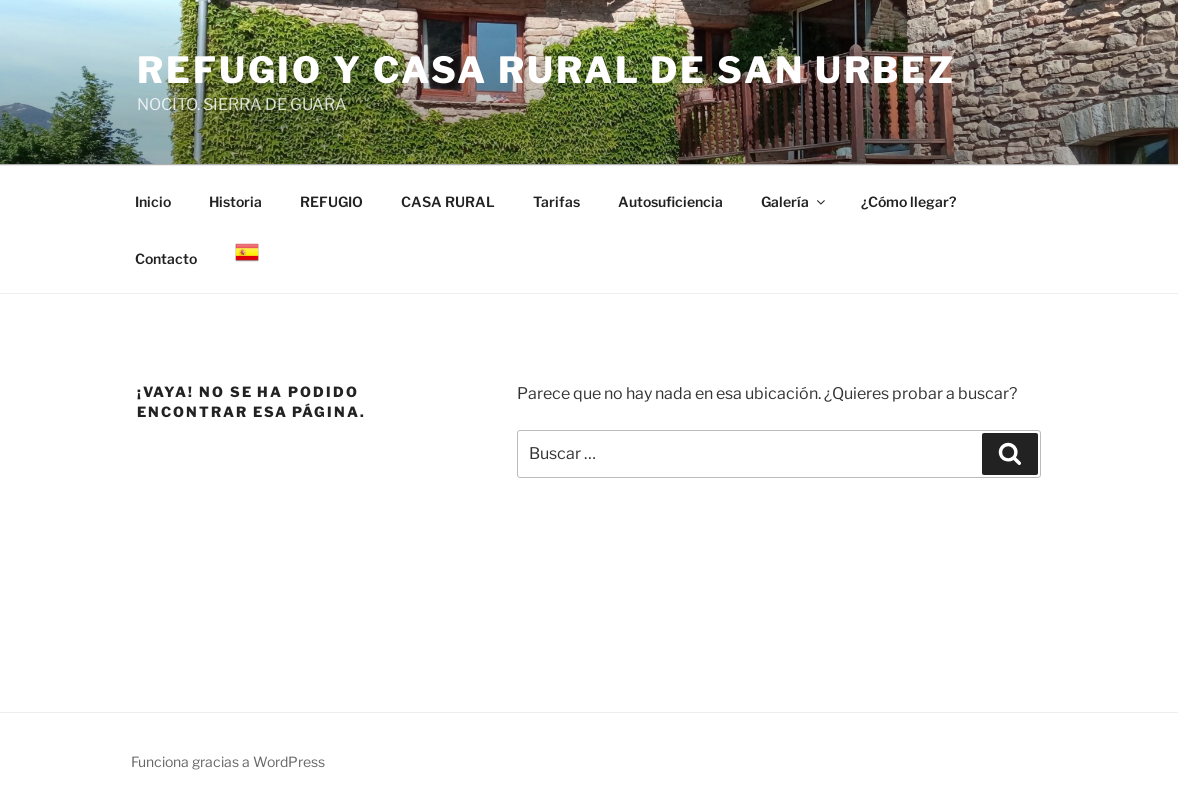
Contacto (166, 258)
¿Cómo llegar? (908, 201)
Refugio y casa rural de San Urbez (546, 70)
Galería (794, 201)
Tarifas (556, 201)
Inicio (153, 201)
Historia (235, 201)
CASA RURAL (448, 201)
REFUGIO (331, 201)
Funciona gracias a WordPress (228, 761)
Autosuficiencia (670, 201)
